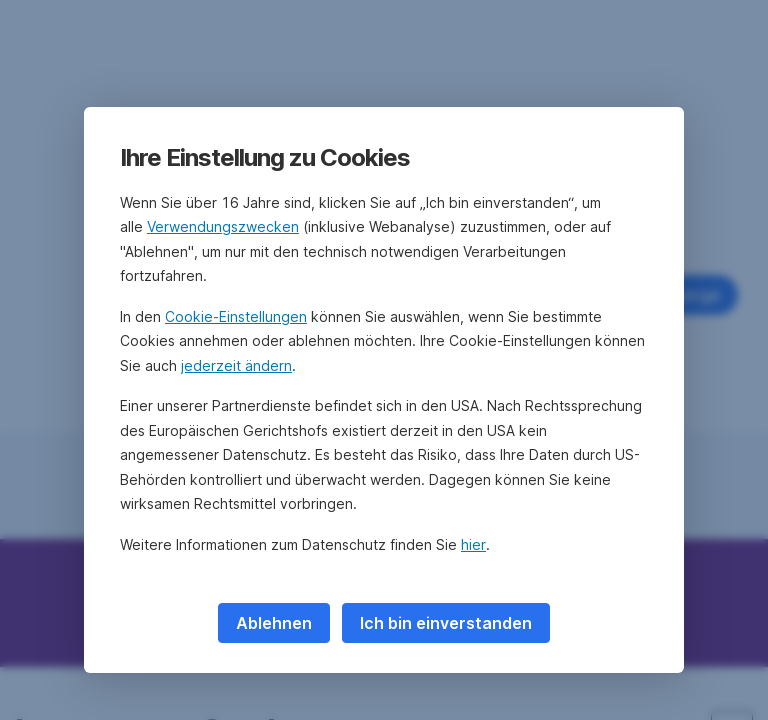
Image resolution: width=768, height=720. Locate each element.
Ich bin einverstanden (446, 623)
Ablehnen (274, 623)
